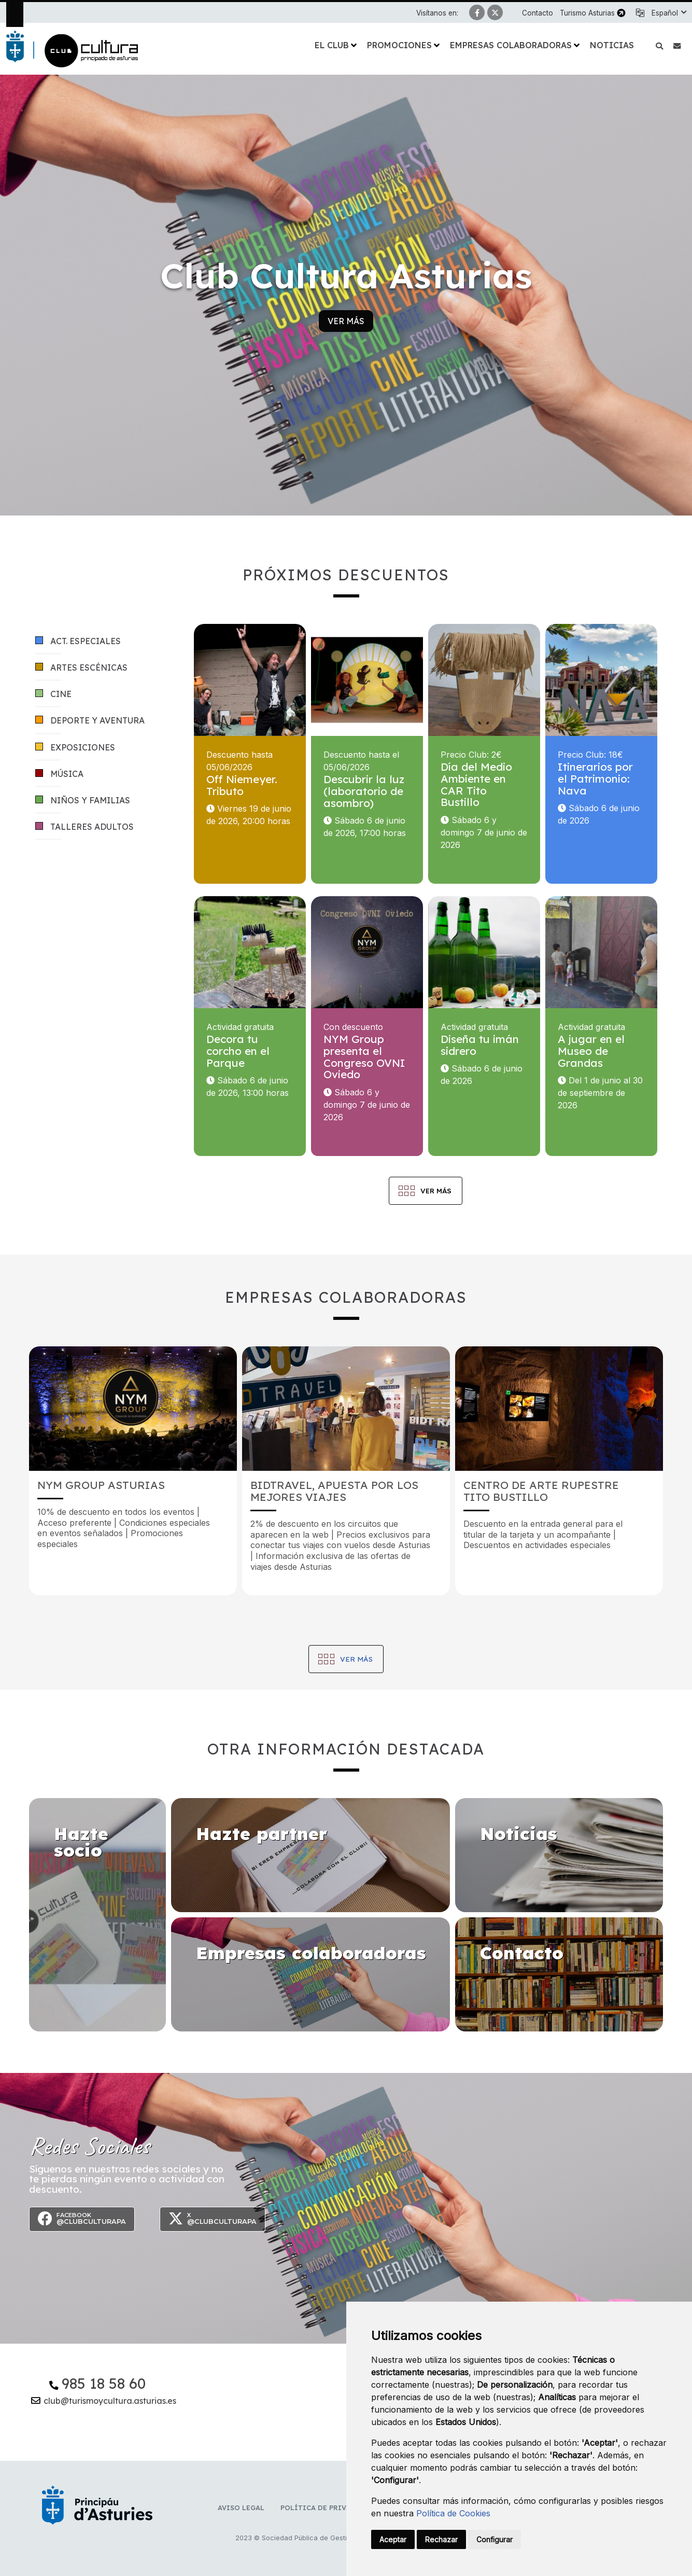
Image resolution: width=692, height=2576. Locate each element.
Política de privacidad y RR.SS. (341, 2507)
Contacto (537, 13)
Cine (53, 694)
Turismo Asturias (587, 13)
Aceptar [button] (392, 2539)
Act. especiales (78, 641)
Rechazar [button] (441, 2539)
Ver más (346, 321)
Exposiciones (75, 748)
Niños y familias (82, 800)
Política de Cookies (453, 2513)
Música (59, 774)
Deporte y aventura (90, 721)
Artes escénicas (81, 668)
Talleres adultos (84, 827)
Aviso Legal (241, 2507)
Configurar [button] (494, 2539)
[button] (669, 13)
